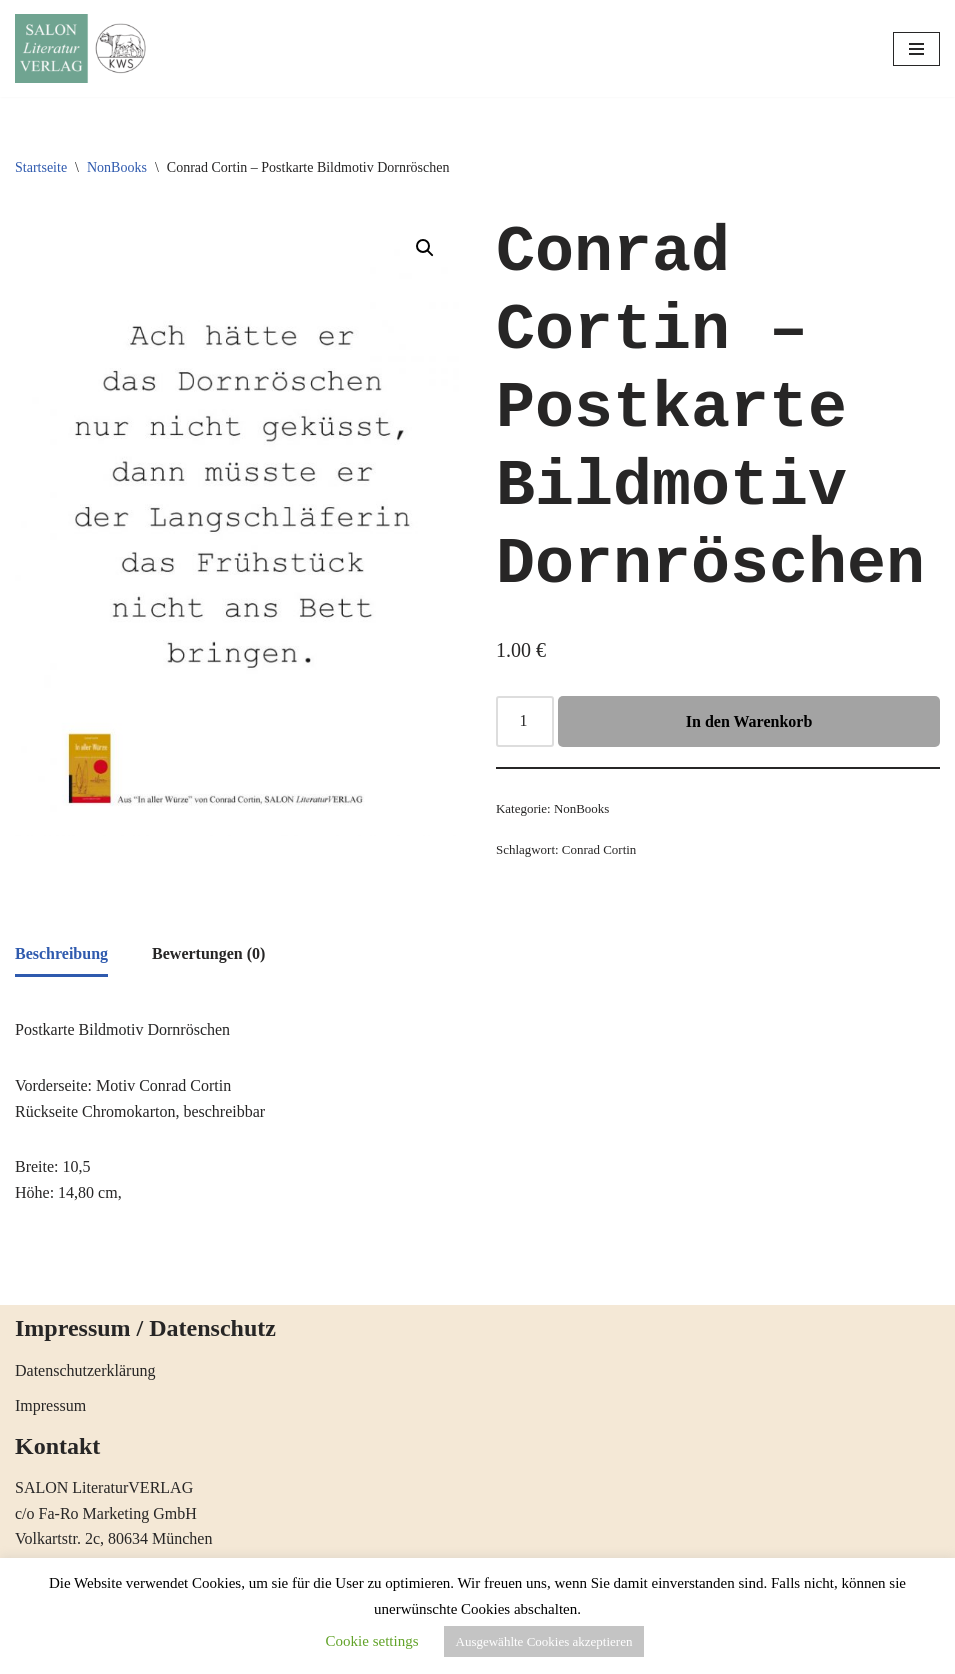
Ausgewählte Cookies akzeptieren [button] (544, 1641)
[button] (425, 248)
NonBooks (117, 167)
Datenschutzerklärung (85, 1370)
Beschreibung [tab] (61, 953)
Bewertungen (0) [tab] (208, 953)
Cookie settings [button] (372, 1641)
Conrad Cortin (599, 849)
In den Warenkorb (749, 721)
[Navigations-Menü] (916, 49)
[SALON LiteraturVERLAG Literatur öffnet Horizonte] (85, 48)
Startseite (41, 167)
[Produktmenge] (525, 722)
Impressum (50, 1405)
